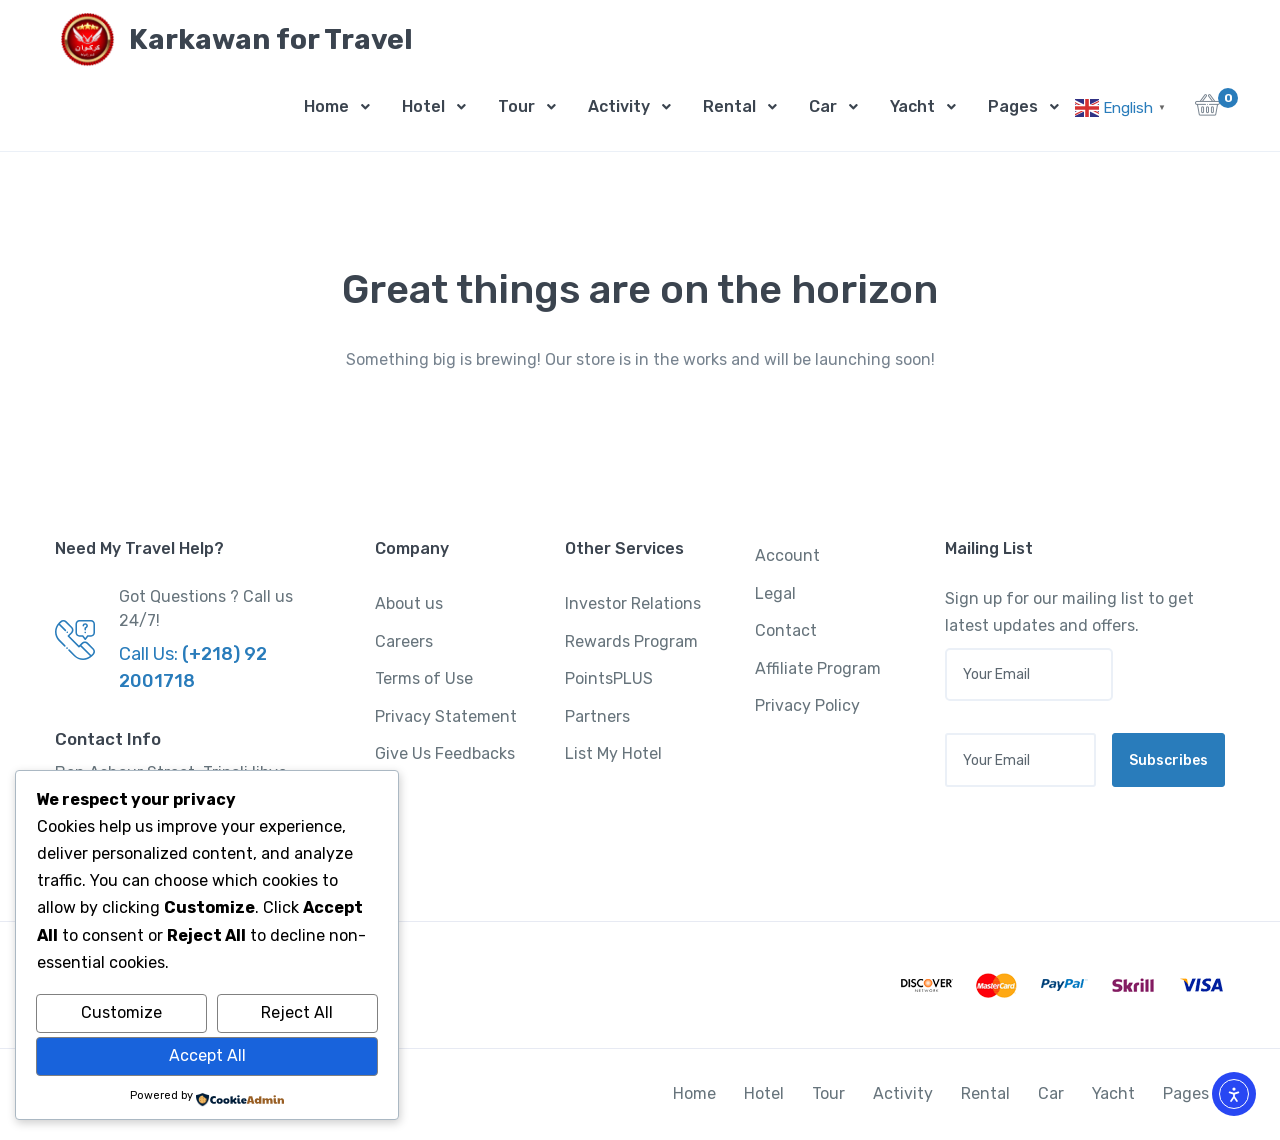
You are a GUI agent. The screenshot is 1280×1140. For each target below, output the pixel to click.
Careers (404, 641)
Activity (619, 106)
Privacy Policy (807, 705)
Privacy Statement (446, 716)
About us (409, 603)
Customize (121, 1012)
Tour (516, 106)
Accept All (207, 1055)
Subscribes (1168, 760)
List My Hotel (613, 753)
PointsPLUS (609, 678)
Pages (1013, 106)
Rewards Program (631, 641)
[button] (1207, 110)
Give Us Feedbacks (445, 753)
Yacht (912, 106)
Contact (786, 630)
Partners (597, 716)
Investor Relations (633, 603)
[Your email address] (1020, 760)
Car (823, 106)
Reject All (297, 1012)
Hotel (423, 106)
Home (326, 106)
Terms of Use (424, 678)
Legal (775, 593)
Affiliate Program (818, 668)
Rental (729, 106)
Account (787, 555)
